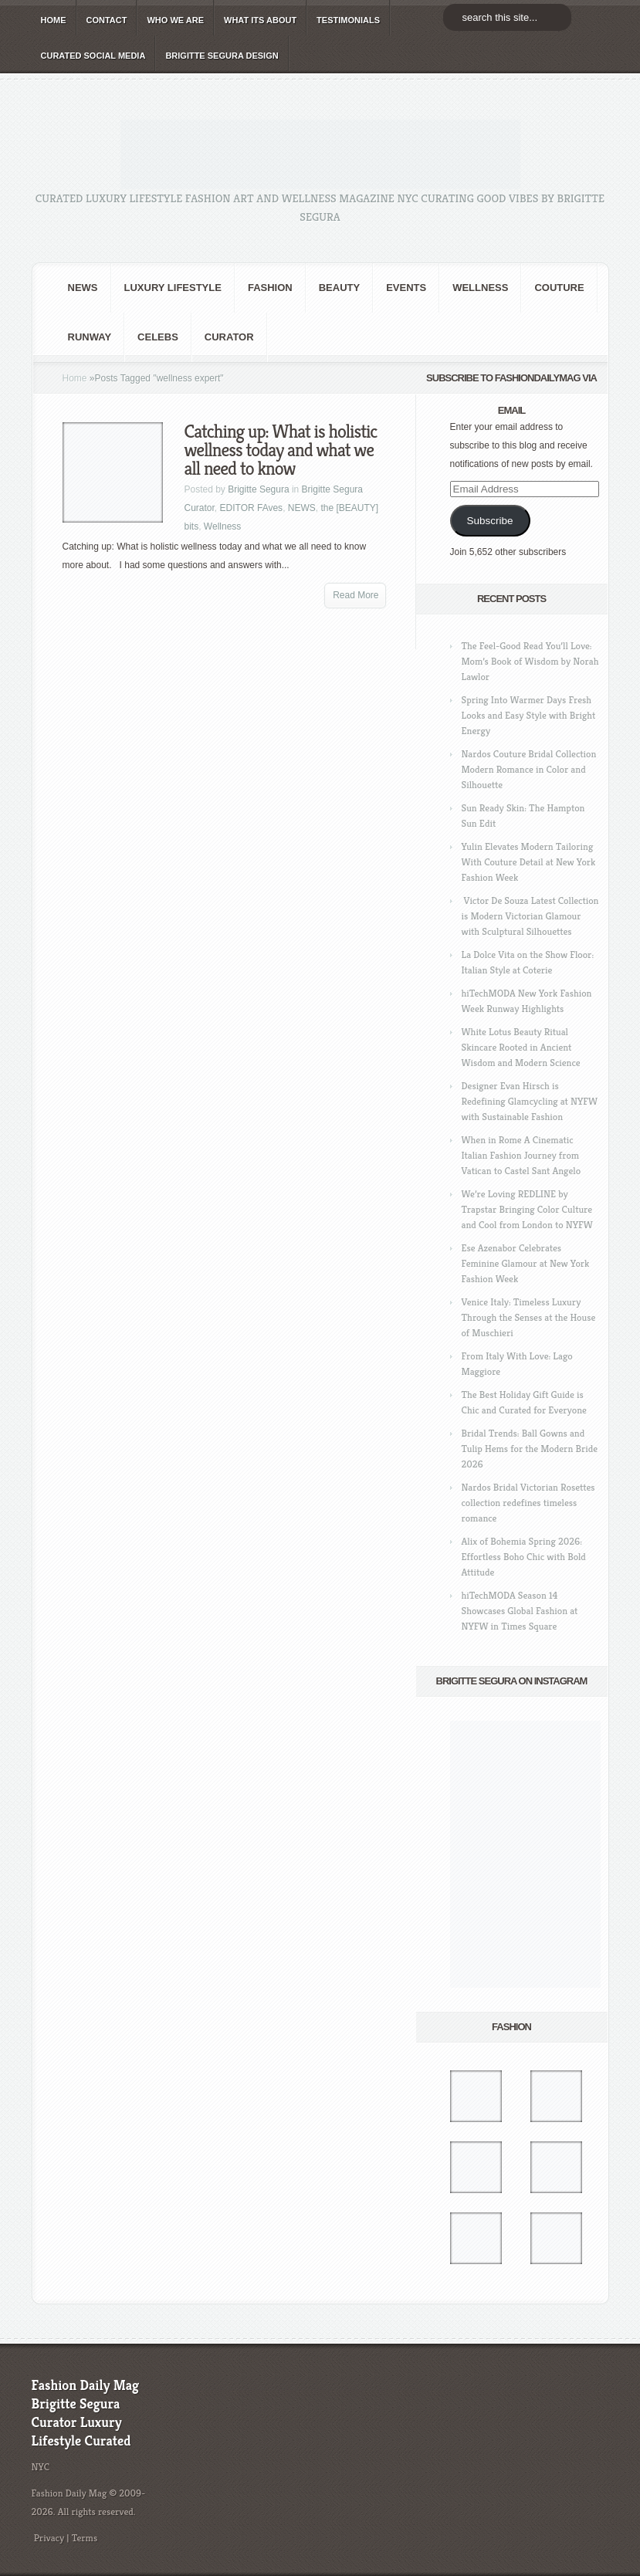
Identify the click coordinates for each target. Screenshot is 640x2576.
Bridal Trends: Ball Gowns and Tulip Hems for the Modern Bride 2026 (530, 1449)
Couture (559, 287)
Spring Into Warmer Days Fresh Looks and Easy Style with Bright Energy (529, 715)
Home (75, 378)
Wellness (480, 287)
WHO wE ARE (175, 20)
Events (406, 287)
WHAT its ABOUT (260, 20)
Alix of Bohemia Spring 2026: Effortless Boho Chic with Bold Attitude (524, 1557)
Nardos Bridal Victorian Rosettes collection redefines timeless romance (528, 1503)
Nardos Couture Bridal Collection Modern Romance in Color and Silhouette (529, 769)
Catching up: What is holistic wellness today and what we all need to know (281, 450)
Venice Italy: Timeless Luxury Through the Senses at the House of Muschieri (529, 1317)
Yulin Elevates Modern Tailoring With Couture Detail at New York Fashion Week (529, 862)
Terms (85, 2537)
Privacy (49, 2537)
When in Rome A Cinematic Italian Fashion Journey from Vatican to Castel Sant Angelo (521, 1155)
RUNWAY (90, 337)
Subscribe (489, 520)
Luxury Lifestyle (173, 287)
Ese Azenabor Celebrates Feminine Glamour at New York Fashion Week (526, 1263)
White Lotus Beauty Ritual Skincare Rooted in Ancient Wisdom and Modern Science (521, 1047)
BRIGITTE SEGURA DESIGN (221, 55)
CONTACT (106, 20)
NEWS (83, 287)
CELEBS (157, 337)
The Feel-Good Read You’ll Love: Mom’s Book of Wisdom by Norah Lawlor (530, 661)
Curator (229, 337)
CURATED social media (93, 55)
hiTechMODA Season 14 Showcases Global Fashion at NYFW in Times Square (520, 1611)
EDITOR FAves (251, 508)
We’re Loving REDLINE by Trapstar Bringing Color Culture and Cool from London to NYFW (527, 1209)
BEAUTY (339, 287)
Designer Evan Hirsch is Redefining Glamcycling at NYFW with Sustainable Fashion (530, 1101)
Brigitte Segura (258, 489)
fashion (270, 287)
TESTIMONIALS (348, 20)
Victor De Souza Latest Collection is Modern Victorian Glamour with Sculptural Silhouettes (530, 916)
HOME (53, 20)
